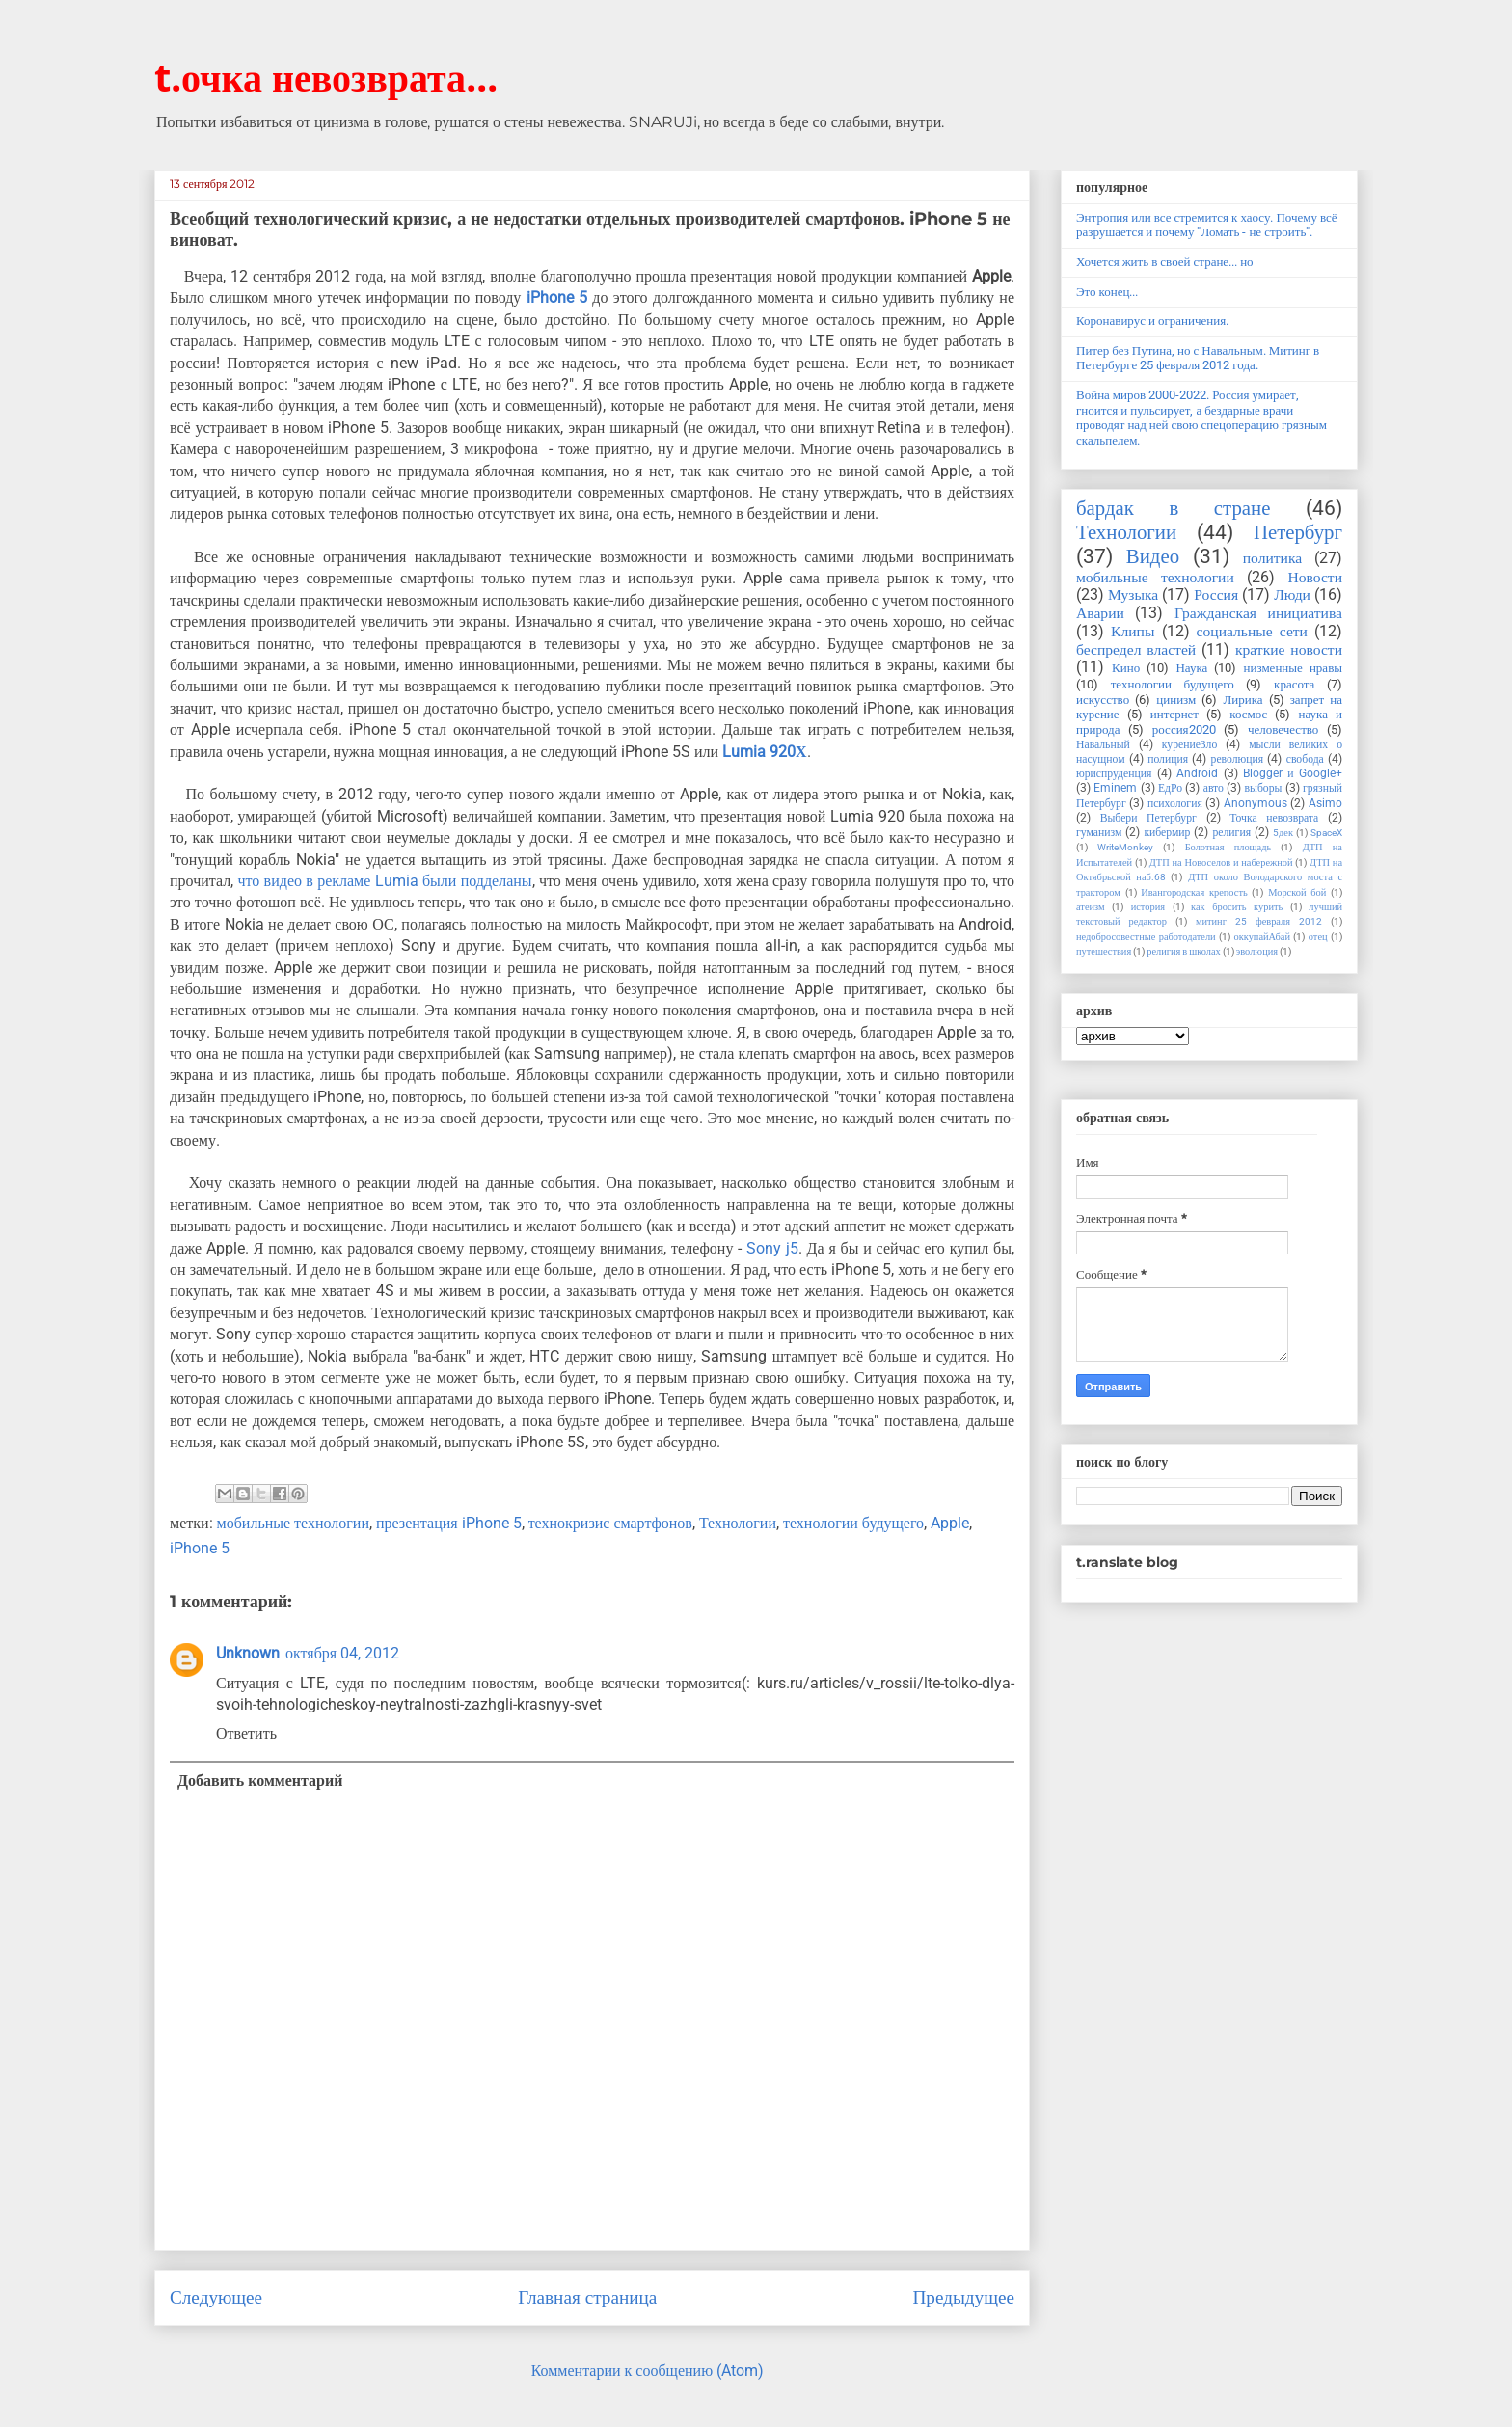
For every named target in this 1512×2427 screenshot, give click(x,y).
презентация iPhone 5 (449, 1523)
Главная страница (587, 2297)
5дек (1283, 832)
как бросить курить (1236, 907)
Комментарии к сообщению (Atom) (647, 2370)
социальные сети (1252, 631)
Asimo (1325, 803)
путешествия (1103, 951)
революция (1237, 759)
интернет (1174, 714)
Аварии (1100, 613)
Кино (1126, 668)
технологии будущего (853, 1523)
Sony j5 (772, 1248)
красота (1294, 684)
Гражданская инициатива (1258, 613)
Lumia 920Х (762, 751)
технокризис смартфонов (610, 1523)
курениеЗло (1189, 744)
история (1148, 907)
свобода (1305, 759)
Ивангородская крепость (1194, 892)
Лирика (1242, 699)
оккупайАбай (1261, 936)
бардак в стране (1173, 508)
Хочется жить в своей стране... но (1165, 262)
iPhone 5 (556, 297)
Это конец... (1107, 291)
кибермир (1167, 832)
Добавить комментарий (259, 1780)
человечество (1283, 729)
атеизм (1090, 907)
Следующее (216, 2297)
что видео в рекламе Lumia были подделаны (384, 881)
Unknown (248, 1653)
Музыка (1133, 595)
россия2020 (1184, 729)
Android (1197, 773)
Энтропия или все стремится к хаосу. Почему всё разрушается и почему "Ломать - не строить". (1206, 225)
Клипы (1132, 631)
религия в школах (1184, 951)
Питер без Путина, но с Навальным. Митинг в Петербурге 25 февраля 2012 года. (1197, 358)
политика (1272, 558)
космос (1248, 714)
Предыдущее (963, 2297)
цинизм (1176, 699)
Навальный (1103, 744)
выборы (1263, 788)
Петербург (1298, 532)
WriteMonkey (1125, 847)
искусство (1102, 699)
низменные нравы (1293, 668)
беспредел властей (1136, 650)
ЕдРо (1170, 788)
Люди (1292, 595)
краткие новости (1288, 650)
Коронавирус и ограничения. (1152, 320)
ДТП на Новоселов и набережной (1221, 862)
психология (1175, 803)
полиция (1168, 759)
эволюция (1257, 951)
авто (1213, 788)
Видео (1152, 556)
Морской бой (1297, 892)
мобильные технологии (293, 1523)
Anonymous (1255, 803)
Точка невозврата (1273, 817)
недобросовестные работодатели (1146, 936)
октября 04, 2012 (342, 1653)
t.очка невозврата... (326, 76)
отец (1318, 936)
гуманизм (1098, 832)
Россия (1216, 595)
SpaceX (1326, 832)
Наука (1191, 668)
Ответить (246, 1733)
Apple (950, 1523)
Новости (1314, 577)
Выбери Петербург (1148, 817)
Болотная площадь (1228, 847)
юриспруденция (1113, 773)
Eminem (1115, 788)
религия (1231, 832)
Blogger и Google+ (1292, 773)
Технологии (737, 1523)
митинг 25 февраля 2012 (1259, 921)
